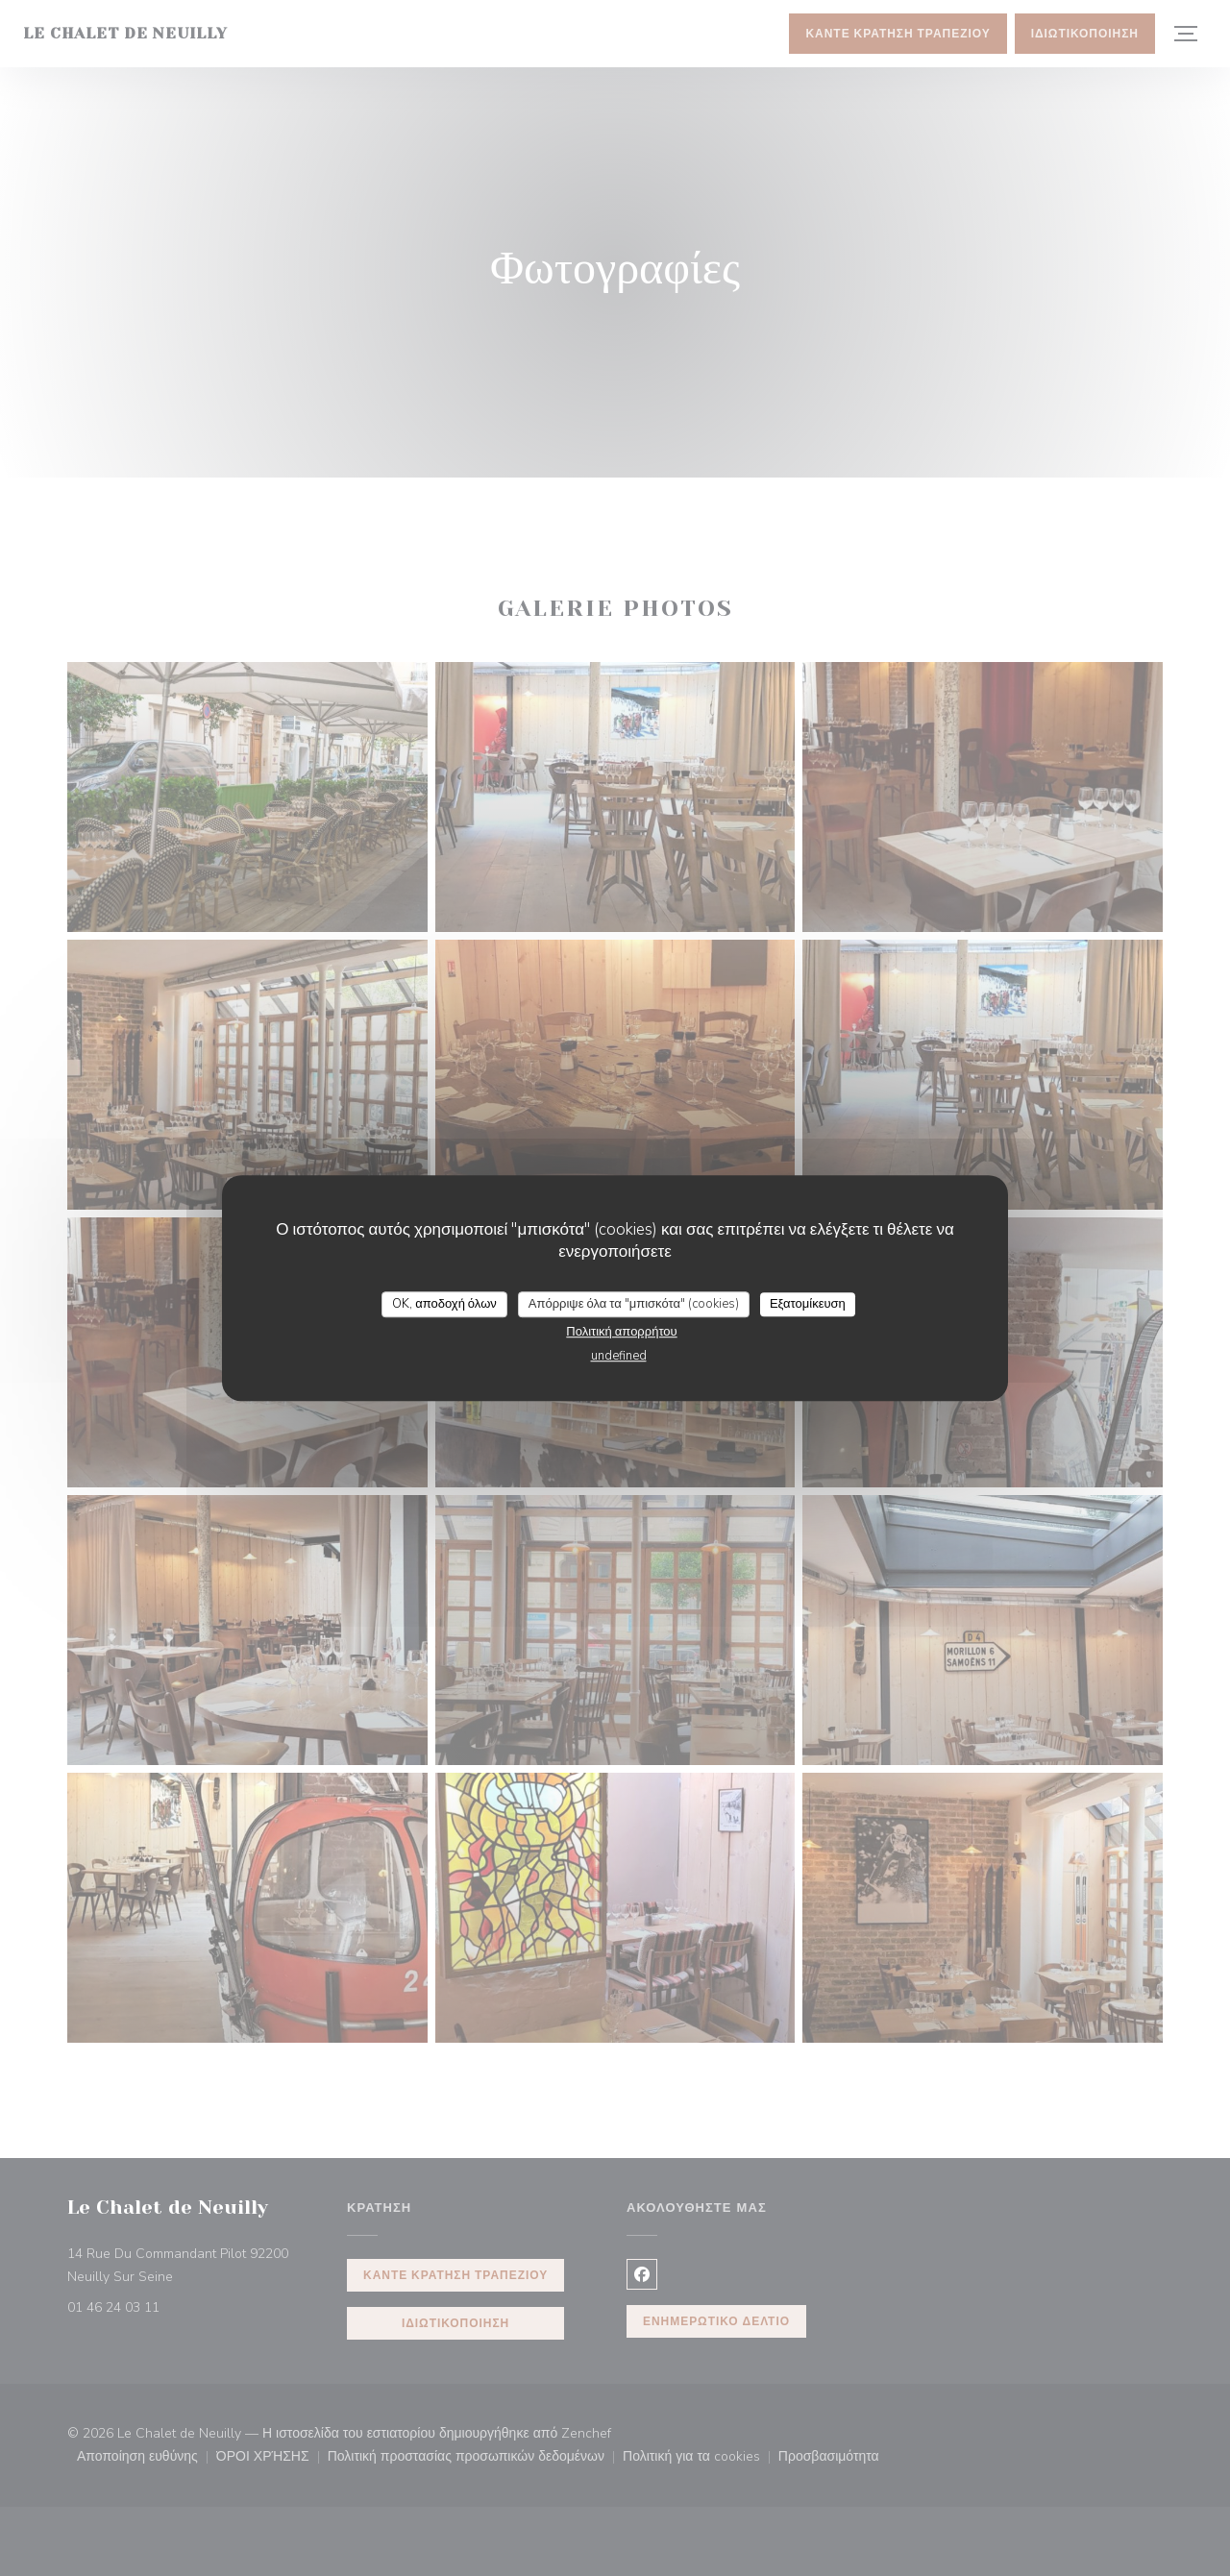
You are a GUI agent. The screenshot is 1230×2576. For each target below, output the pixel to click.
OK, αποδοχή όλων (444, 1304)
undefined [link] (619, 1355)
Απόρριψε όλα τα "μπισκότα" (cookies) (634, 1304)
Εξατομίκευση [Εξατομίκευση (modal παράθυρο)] (808, 1304)
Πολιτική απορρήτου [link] (621, 1331)
